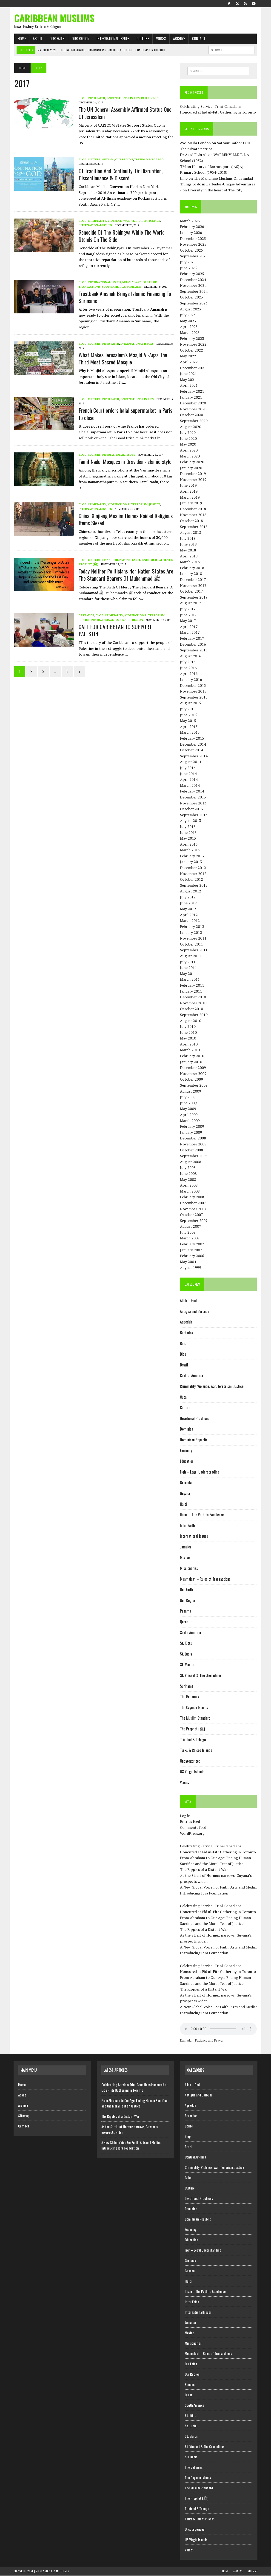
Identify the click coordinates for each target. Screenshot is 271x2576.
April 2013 (189, 844)
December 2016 (193, 644)
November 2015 (193, 691)
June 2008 (188, 1173)
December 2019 (193, 474)
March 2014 (190, 785)
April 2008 (189, 1185)
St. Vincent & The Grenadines (201, 1676)
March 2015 (190, 732)
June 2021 (188, 374)
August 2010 (190, 1020)
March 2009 (190, 1121)
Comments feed (193, 1827)
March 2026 (190, 221)
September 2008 (194, 1156)
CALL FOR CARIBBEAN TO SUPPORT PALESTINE (114, 624)
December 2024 (193, 280)
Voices (160, 39)
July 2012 (188, 897)
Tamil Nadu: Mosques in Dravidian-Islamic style (124, 456)
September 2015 (194, 697)
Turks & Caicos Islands (196, 1750)
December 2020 (193, 403)
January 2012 (191, 932)
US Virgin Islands (192, 1772)
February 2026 (192, 227)
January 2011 (191, 991)
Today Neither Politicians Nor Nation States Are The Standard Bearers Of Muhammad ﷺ (125, 569)
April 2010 (189, 1044)
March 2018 (190, 562)
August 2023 (190, 309)
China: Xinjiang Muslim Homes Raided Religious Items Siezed (125, 513)
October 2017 (191, 591)
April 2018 (189, 556)
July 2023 (188, 315)
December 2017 (193, 579)
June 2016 (188, 668)
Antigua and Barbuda (194, 1312)
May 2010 (188, 1038)
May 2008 (188, 1179)
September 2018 (194, 527)
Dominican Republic (194, 1440)
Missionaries (189, 1568)
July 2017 (188, 609)
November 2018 (193, 515)
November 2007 (193, 1209)
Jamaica (186, 1547)
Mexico (185, 1558)
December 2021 (193, 368)
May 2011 (188, 974)
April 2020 (189, 450)
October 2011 (191, 944)
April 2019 (189, 491)
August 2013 (190, 821)
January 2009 (191, 1132)
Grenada (186, 1483)
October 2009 (191, 1079)
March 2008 (190, 1191)
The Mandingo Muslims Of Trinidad (223, 178)
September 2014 (194, 756)
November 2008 (193, 1144)
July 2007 (188, 1232)
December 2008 (193, 1138)
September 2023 (194, 303)
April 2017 (189, 627)
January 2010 (191, 1062)
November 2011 (193, 938)
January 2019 (191, 503)
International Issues (112, 39)
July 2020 (188, 432)
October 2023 (191, 297)
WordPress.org (192, 1833)
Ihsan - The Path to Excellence (125, 554)
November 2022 (193, 344)
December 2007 (193, 1203)
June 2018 (188, 544)
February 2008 (192, 1197)
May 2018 (188, 550)
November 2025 (193, 244)
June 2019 (188, 485)
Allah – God (188, 1301)
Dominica (186, 1429)
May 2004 (188, 1262)
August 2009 (190, 1091)
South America (113, 287)
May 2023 (188, 321)
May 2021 (188, 380)
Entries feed (190, 1821)
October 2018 (191, 521)
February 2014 (192, 791)
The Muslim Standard (195, 1718)
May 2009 (188, 1109)
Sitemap (23, 2116)
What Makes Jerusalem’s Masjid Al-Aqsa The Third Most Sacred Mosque (122, 353)
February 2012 (192, 926)
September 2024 (194, 291)
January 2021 (191, 397)
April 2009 (189, 1115)
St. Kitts (186, 1643)
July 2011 (188, 962)
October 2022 (191, 350)
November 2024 (193, 285)
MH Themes (62, 2571)
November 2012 (193, 874)
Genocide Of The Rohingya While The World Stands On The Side (121, 236)
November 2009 (193, 1073)
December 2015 (193, 685)
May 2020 (188, 444)
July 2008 (188, 1167)
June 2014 (188, 773)
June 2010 (188, 1032)
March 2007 (190, 1238)
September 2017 (194, 597)
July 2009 (188, 1097)
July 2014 (188, 768)
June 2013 (188, 832)
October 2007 (191, 1215)
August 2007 (190, 1226)
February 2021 (192, 391)
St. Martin (187, 1665)
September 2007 (194, 1221)
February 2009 (192, 1126)
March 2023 (190, 332)
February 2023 (192, 338)
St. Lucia (186, 1654)
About (37, 39)
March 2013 (190, 850)
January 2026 (191, 233)
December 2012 (193, 868)
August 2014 (190, 762)
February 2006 (192, 1256)
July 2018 (188, 538)
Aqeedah (186, 1322)
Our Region (80, 39)
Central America (191, 1376)
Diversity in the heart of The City (212, 190)
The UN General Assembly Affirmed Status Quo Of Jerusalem (124, 113)
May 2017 (188, 621)
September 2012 (194, 885)
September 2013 (194, 815)
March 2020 (190, 456)
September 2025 (194, 256)
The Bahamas (189, 1697)
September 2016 (194, 650)
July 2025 (188, 262)
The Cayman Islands (194, 1708)
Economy (186, 1451)
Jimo (184, 178)
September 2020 (194, 421)
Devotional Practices (194, 1419)
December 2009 (193, 1068)
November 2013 (193, 803)
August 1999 (190, 1267)
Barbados (86, 610)
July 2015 (188, 709)
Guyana (107, 160)
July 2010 (188, 1026)
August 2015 (190, 703)
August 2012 (190, 891)
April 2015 (189, 727)
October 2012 (191, 879)
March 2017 (190, 632)
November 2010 (193, 1003)
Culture (142, 39)
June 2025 (188, 268)
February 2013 (192, 856)
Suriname (133, 287)
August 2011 (190, 956)
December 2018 (193, 509)
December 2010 (193, 997)
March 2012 (190, 920)
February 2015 (192, 738)
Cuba (183, 1397)
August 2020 (190, 426)
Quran (184, 1622)
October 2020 (191, 415)
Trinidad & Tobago (148, 160)
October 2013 (191, 809)
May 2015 (188, 721)
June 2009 (188, 1103)
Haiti (183, 1504)
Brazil (184, 1365)
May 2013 (188, 838)
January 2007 (191, 1250)
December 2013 (193, 797)
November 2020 (193, 409)
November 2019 (193, 480)
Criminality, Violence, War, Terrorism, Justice (123, 221)
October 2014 (191, 750)
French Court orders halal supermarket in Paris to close (124, 408)
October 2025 (191, 250)
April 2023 (189, 326)
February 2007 (192, 1244)
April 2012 (189, 915)
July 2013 (188, 826)
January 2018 (191, 574)
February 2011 (192, 985)
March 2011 (190, 979)
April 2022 (189, 362)
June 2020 (188, 438)
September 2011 (194, 950)
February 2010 (192, 1056)
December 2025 (193, 238)
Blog (82, 98)
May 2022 (188, 356)
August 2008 (190, 1162)
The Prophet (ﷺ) (192, 1729)
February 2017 (192, 638)
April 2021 (189, 385)
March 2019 (190, 497)
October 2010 (191, 1009)
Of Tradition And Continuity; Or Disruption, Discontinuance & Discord (120, 174)
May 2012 (188, 909)
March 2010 (190, 1050)
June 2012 (188, 903)
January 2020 (191, 468)
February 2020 (192, 462)
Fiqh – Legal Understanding (200, 1472)
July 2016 (188, 662)
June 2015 (188, 715)
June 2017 (188, 615)
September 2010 (194, 1015)
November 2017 (193, 585)
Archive (178, 39)
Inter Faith (95, 98)
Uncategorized (190, 1761)
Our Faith (56, 39)
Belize (184, 1344)
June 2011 (188, 968)
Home (21, 39)
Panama (185, 1611)
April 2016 (189, 673)
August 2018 (190, 532)
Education (187, 1461)
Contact (198, 39)
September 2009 (194, 1085)
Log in (185, 1816)
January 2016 (191, 679)
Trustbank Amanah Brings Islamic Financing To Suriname (124, 297)
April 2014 (189, 779)
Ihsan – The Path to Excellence (202, 1515)
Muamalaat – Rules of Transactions (205, 1579)
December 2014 (193, 744)
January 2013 (191, 862)
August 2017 (190, 603)
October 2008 (191, 1150)
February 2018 (192, 568)
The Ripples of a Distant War (204, 1869)
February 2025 (192, 274)
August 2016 (190, 656)
